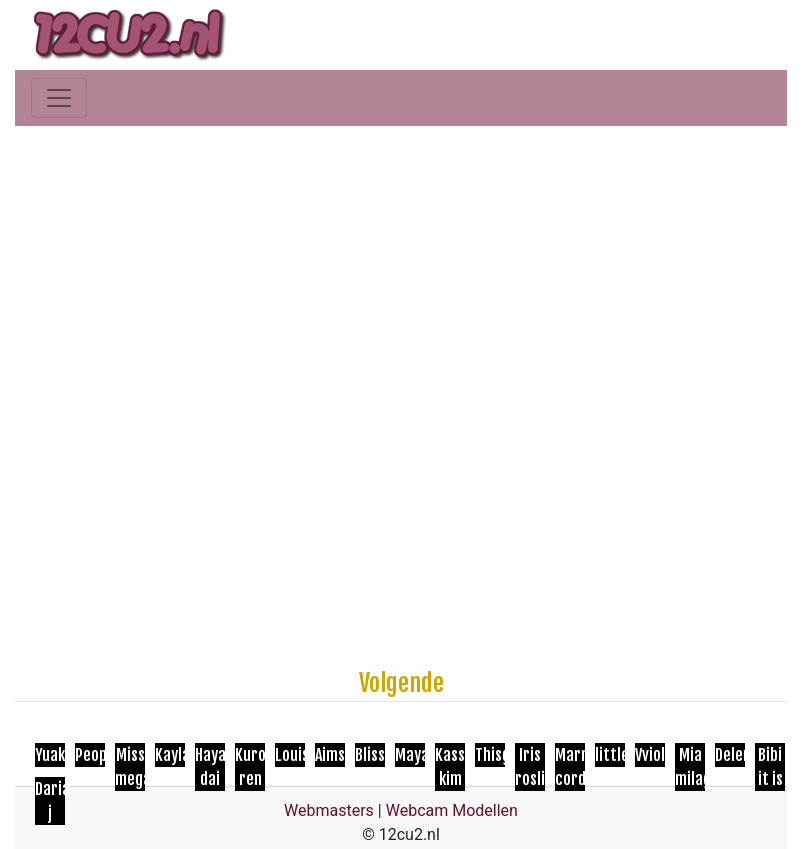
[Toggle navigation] (59, 98)
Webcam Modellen (452, 810)
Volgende (401, 683)
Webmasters (329, 810)
